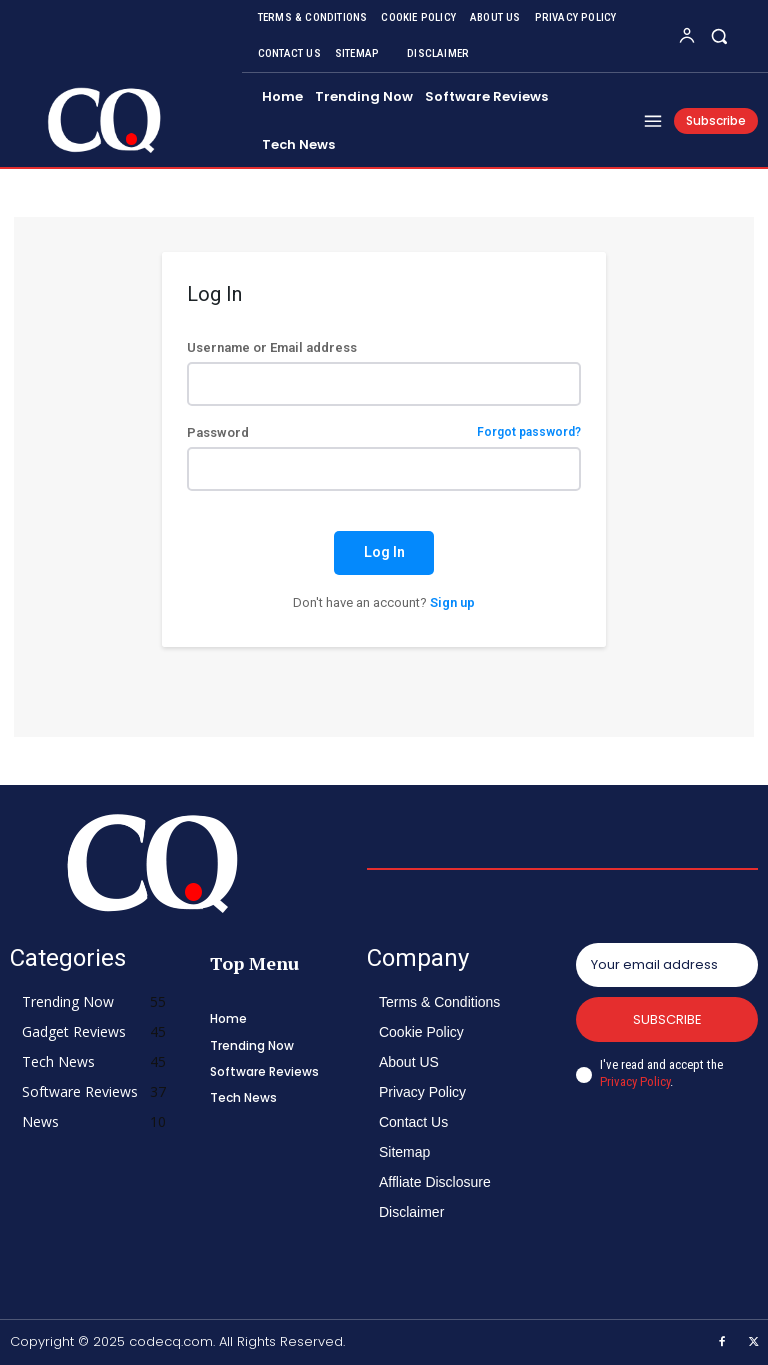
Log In (384, 552)
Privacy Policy (635, 1081)
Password (384, 432)
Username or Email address (272, 347)
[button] (719, 35)
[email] (667, 965)
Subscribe (667, 1019)
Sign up (452, 602)
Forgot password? (529, 432)
